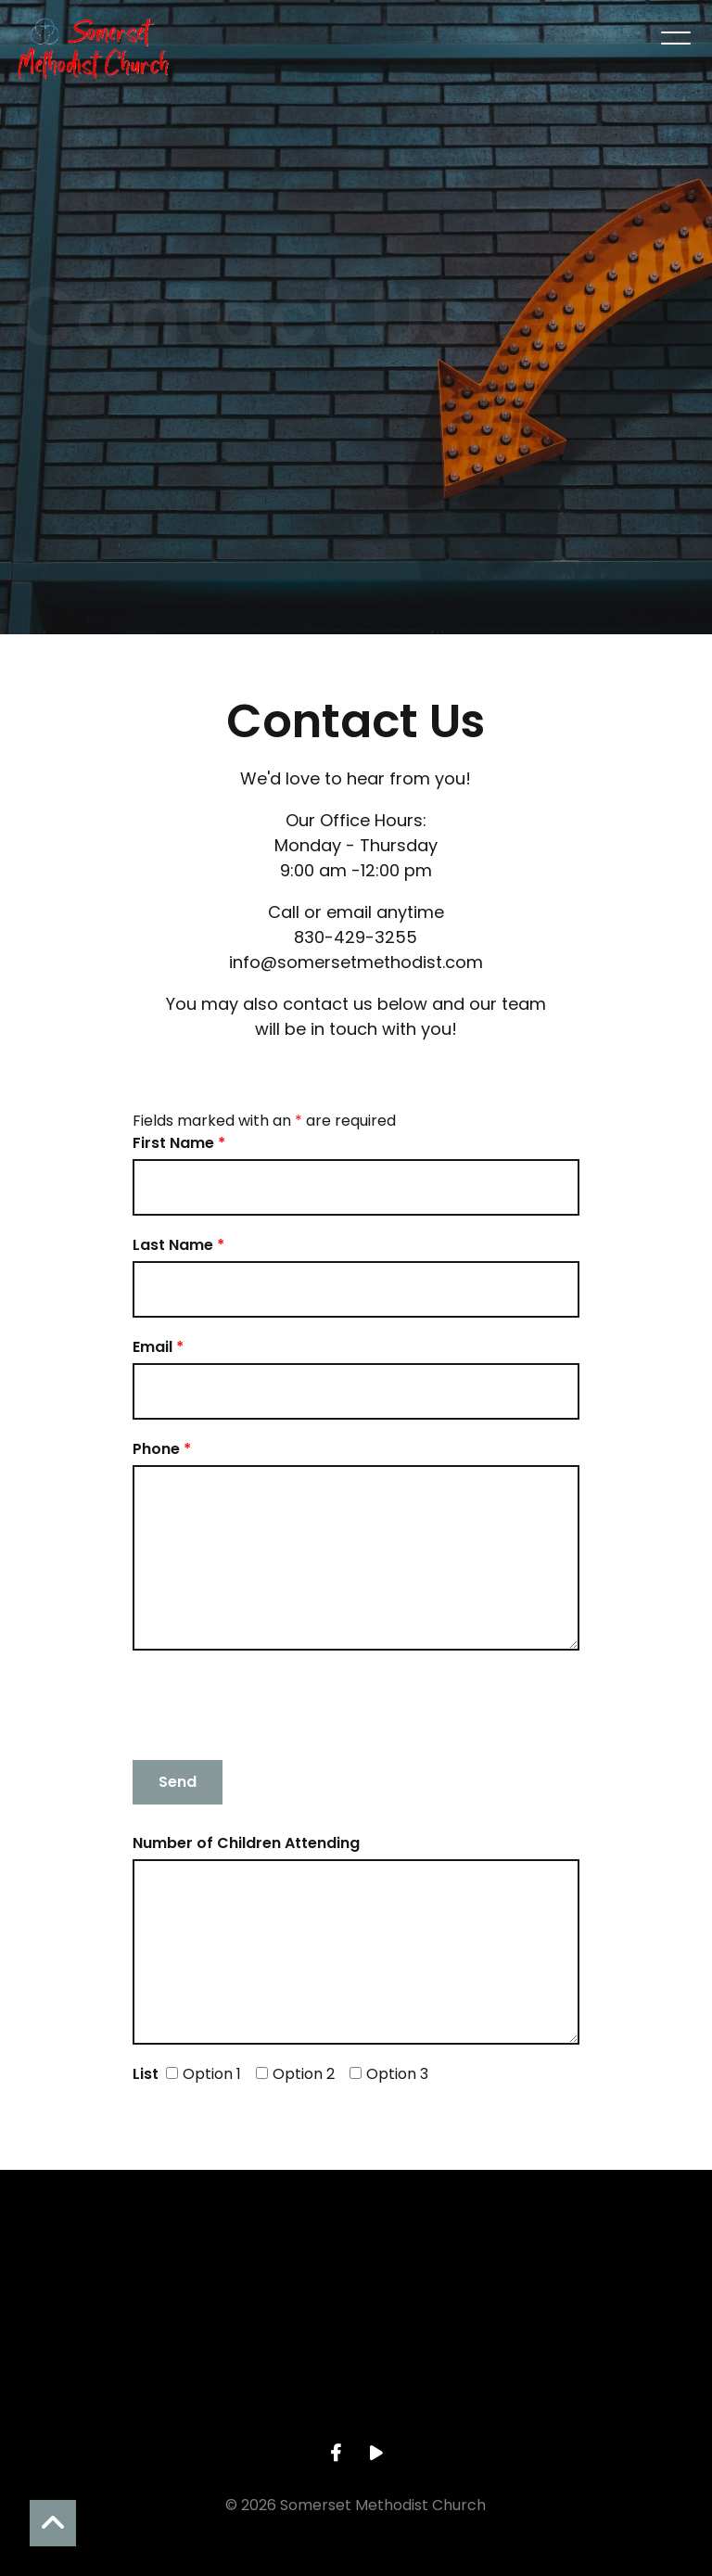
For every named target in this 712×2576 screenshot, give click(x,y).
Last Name (178, 1245)
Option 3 (389, 2074)
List (146, 2074)
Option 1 (203, 2074)
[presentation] (273, 1705)
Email (158, 1347)
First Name (179, 1143)
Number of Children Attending (246, 1843)
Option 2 (295, 2074)
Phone (162, 1449)
